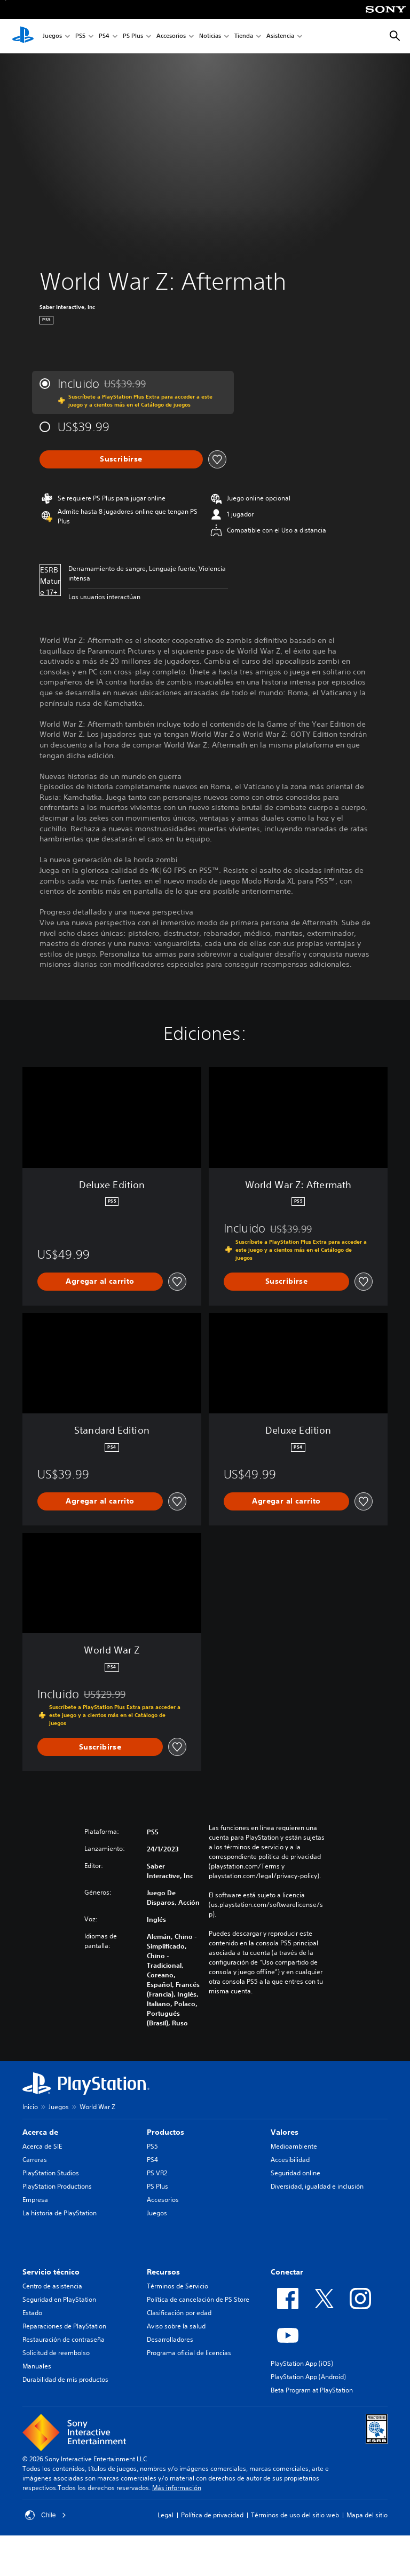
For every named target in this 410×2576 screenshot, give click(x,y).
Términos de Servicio (177, 2286)
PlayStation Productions (57, 2186)
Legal (165, 2514)
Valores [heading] (284, 2132)
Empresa (35, 2199)
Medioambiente (294, 2146)
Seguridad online (295, 2172)
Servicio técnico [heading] (51, 2272)
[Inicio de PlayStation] (23, 36)
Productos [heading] (165, 2132)
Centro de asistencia (52, 2286)
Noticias (210, 37)
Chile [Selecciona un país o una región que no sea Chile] (45, 2515)
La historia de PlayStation (59, 2212)
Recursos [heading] (163, 2272)
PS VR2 (157, 2172)
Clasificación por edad (179, 2312)
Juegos (52, 37)
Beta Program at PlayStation (312, 2390)
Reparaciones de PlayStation (64, 2326)
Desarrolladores (170, 2339)
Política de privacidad (212, 2514)
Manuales (36, 2366)
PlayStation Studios (50, 2172)
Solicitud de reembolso (56, 2352)
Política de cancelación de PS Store (198, 2299)
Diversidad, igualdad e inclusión (317, 2186)
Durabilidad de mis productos (65, 2379)
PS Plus (133, 37)
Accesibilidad (290, 2159)
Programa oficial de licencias (189, 2352)
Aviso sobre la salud (176, 2326)
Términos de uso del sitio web (295, 2514)
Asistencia (280, 37)
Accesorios (171, 37)
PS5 (80, 37)
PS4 (104, 37)
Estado (32, 2312)
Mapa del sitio (367, 2514)
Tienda (243, 37)
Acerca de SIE (42, 2146)
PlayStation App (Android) (308, 2376)
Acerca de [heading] (40, 2132)
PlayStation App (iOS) (302, 2363)
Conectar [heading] (287, 2272)
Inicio (30, 2106)
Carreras (34, 2159)
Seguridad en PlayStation (59, 2299)
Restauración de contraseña (63, 2339)
